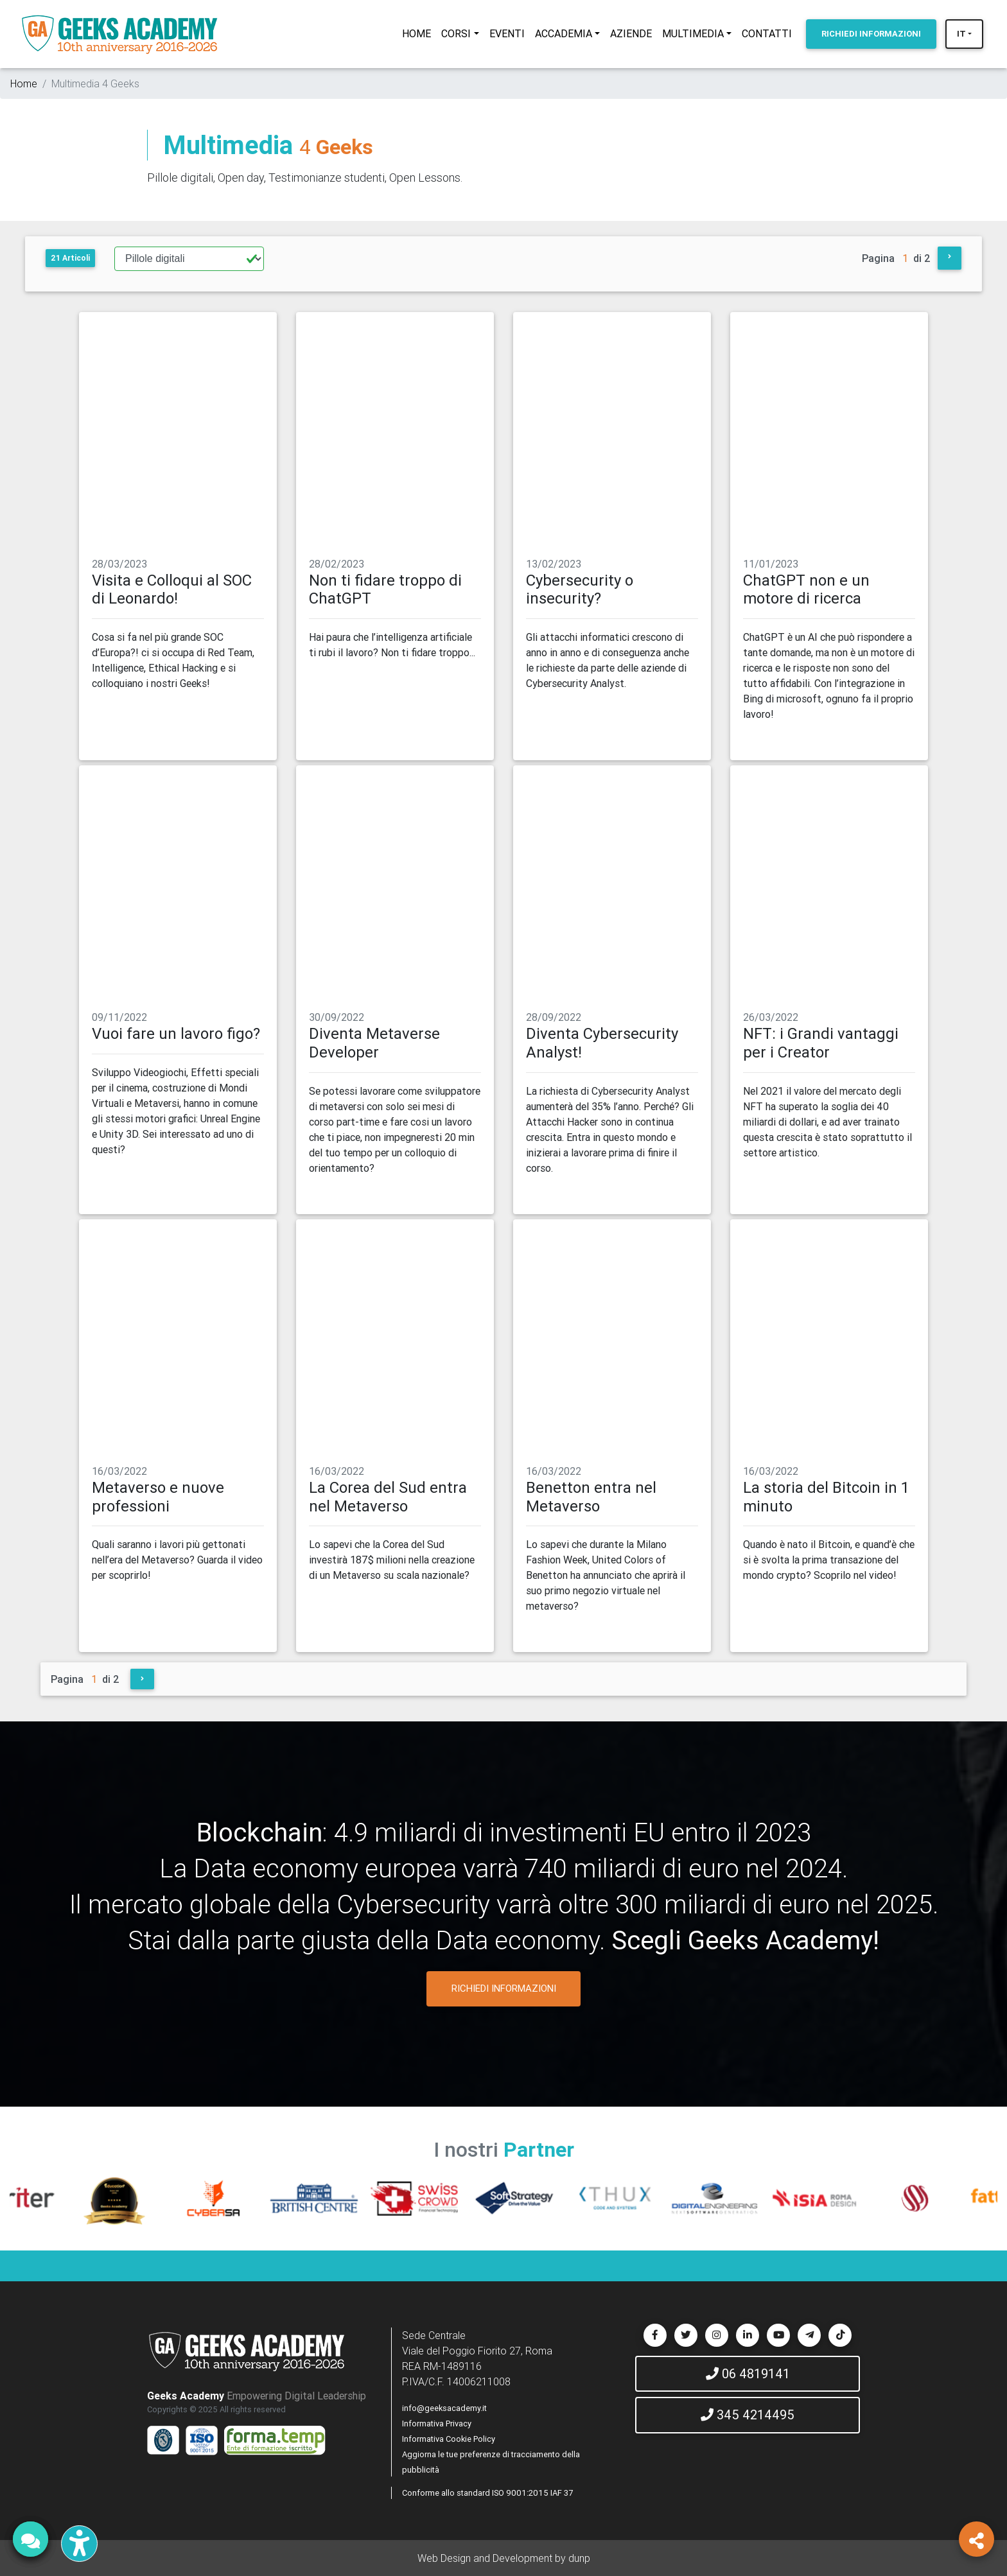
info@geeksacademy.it (444, 2408)
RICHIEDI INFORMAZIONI (503, 1988)
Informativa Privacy (436, 2423)
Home (23, 83)
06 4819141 (748, 2373)
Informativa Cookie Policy (448, 2438)
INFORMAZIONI (871, 33)
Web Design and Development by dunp (503, 2558)
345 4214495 (747, 2414)
